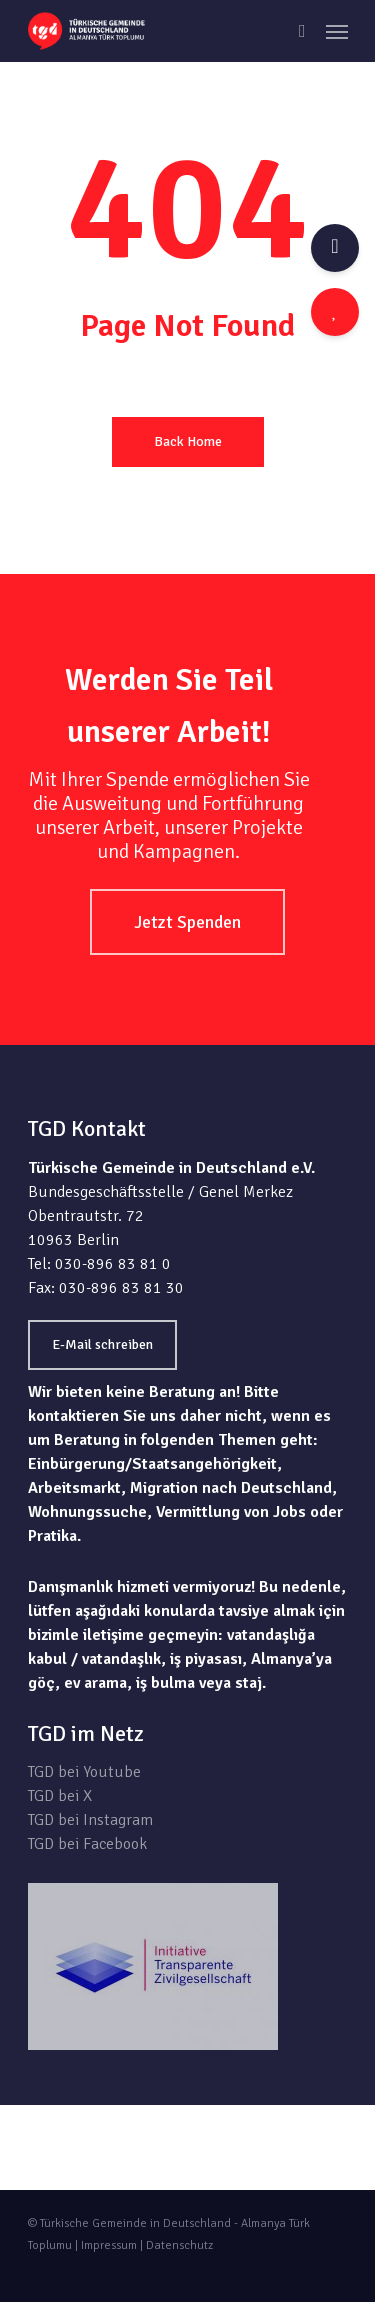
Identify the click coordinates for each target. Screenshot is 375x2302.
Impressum (109, 2245)
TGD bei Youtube (84, 1772)
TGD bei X (60, 1796)
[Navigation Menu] (337, 31)
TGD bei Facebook (87, 1844)
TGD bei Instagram (90, 1820)
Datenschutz (179, 2245)
